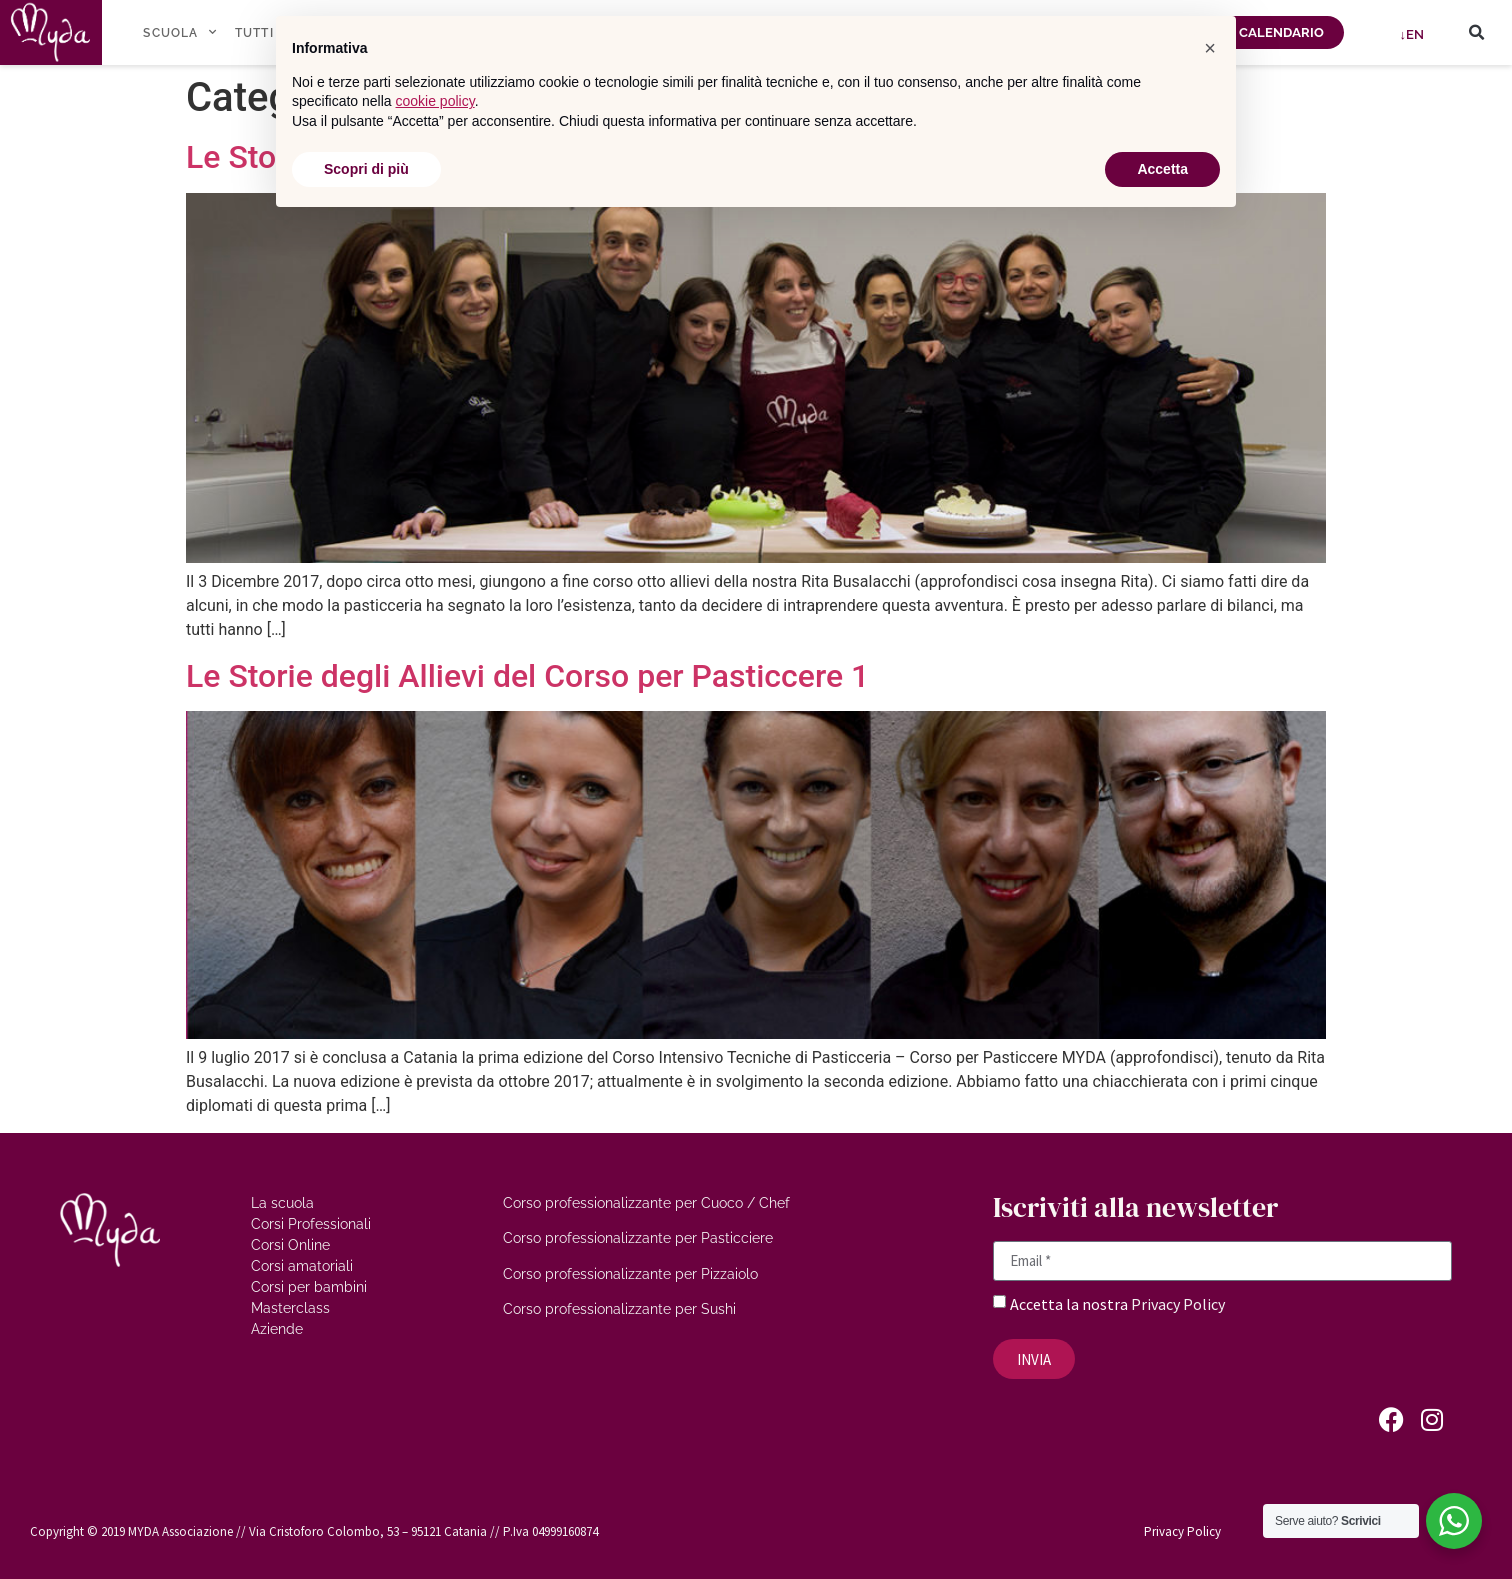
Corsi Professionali (311, 1224)
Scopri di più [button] (366, 169)
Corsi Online (290, 1245)
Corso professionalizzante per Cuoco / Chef (646, 1203)
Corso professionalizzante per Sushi (619, 1309)
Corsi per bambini (309, 1287)
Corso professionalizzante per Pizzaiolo (630, 1274)
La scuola (282, 1203)
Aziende (277, 1329)
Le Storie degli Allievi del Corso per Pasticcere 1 (527, 676)
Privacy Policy (1178, 1304)
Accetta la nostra (1070, 1304)
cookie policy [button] (435, 101)
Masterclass (290, 1308)
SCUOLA (179, 32)
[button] (1476, 33)
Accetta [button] (1162, 169)
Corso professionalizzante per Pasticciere (638, 1238)
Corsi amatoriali (302, 1266)
